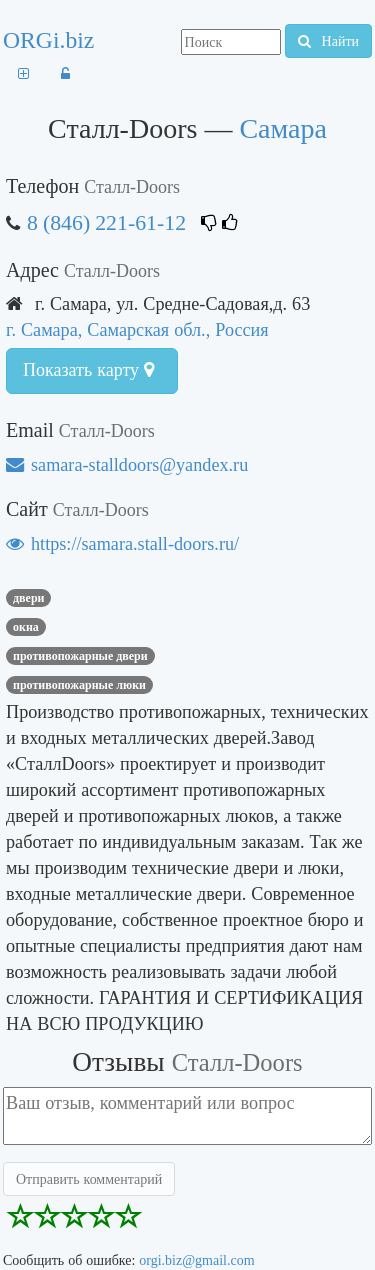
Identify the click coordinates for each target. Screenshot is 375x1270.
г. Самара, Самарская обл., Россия (137, 329)
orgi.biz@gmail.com (196, 1260)
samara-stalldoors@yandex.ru (127, 464)
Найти (328, 41)
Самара (283, 128)
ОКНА (26, 627)
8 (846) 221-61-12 (106, 222)
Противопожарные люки (79, 685)
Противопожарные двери (80, 656)
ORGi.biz (48, 40)
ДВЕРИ (28, 598)
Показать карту (88, 370)
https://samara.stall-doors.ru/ (122, 543)
